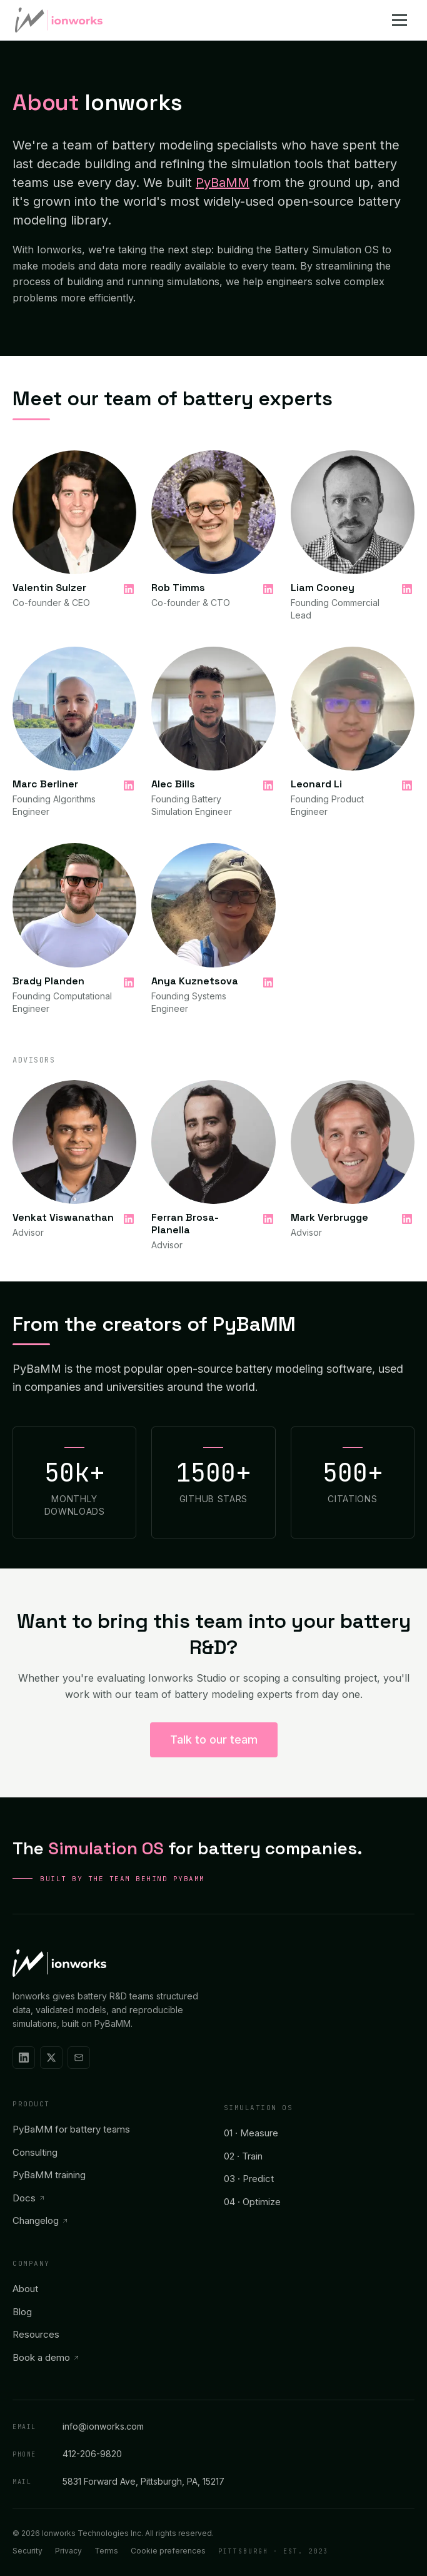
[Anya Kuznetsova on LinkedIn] (268, 982)
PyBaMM (222, 182)
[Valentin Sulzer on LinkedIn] (128, 589)
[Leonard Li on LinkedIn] (406, 785)
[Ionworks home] (59, 20)
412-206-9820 (67, 2453)
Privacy (68, 2550)
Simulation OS (258, 2107)
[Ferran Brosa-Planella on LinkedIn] (268, 1218)
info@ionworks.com (78, 2426)
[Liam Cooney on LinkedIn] (406, 589)
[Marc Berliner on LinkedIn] (128, 785)
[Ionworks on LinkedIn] (24, 2057)
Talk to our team (214, 1739)
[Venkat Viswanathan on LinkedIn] (128, 1218)
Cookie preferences (168, 2550)
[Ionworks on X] (51, 2057)
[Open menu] (402, 20)
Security (28, 2550)
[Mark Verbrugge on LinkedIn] (406, 1218)
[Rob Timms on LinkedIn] (268, 589)
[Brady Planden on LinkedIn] (128, 982)
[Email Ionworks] (79, 2057)
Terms (106, 2550)
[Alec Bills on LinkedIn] (268, 785)
